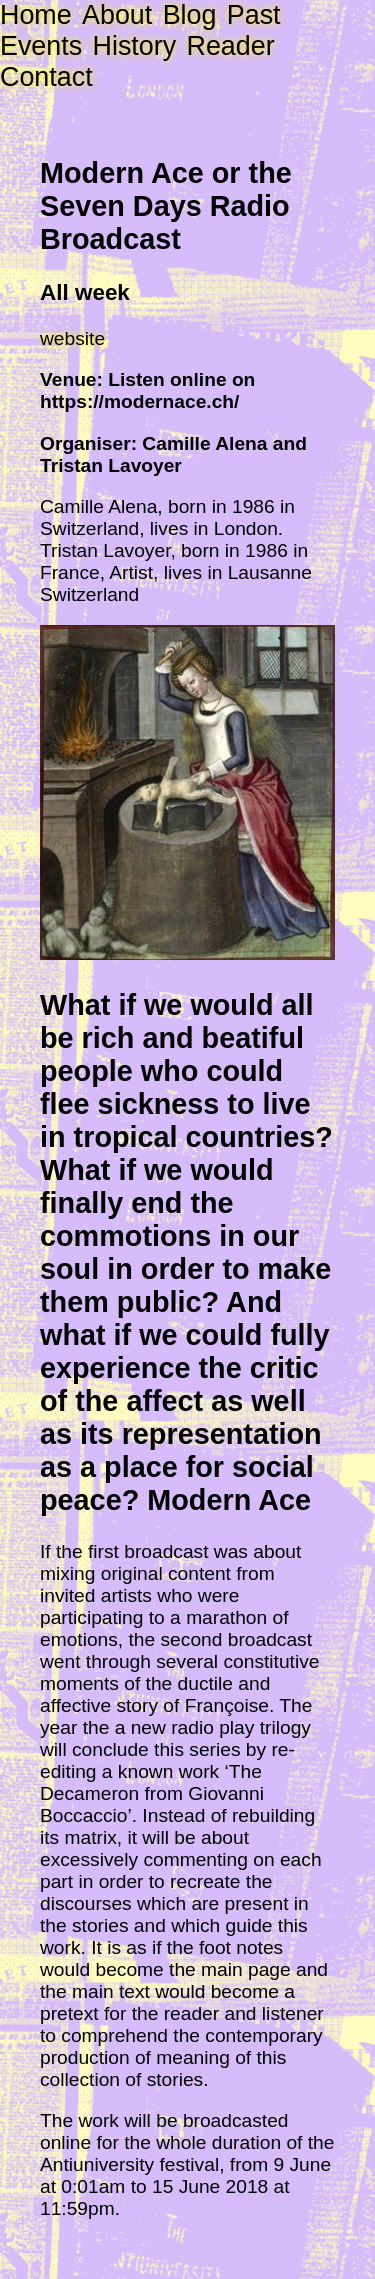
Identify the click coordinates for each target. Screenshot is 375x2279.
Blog (190, 15)
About (117, 15)
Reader (230, 46)
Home (36, 15)
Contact (46, 77)
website (72, 338)
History (135, 46)
